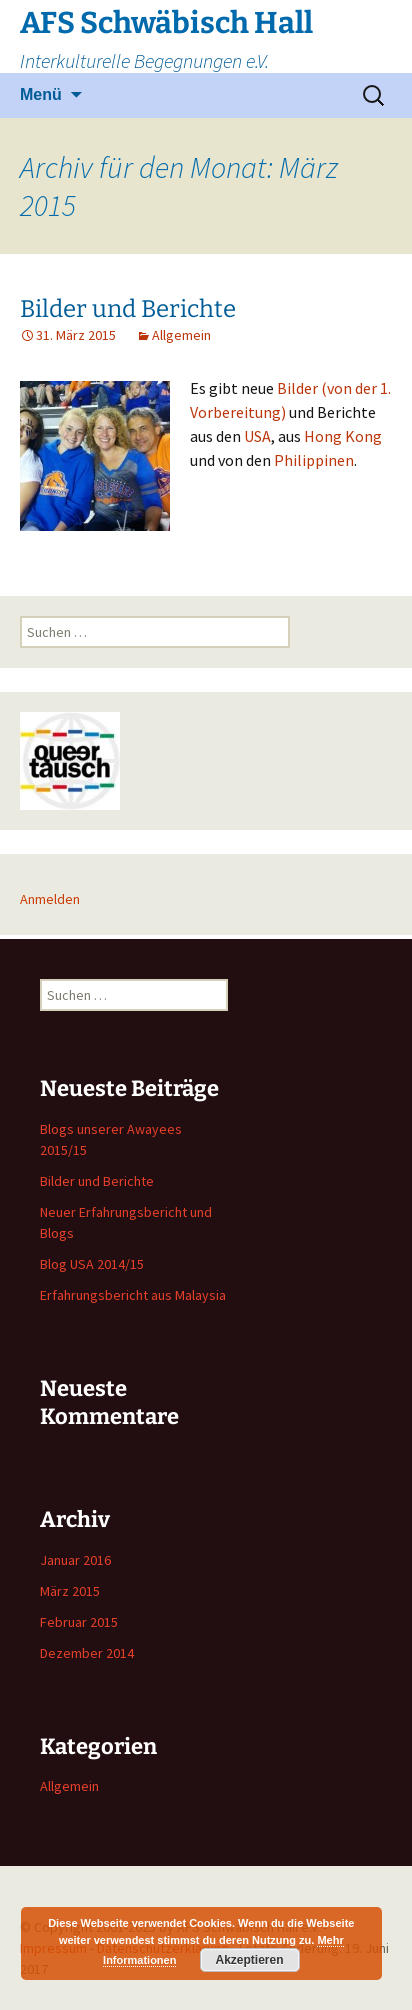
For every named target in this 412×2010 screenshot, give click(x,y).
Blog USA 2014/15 (92, 1264)
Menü (41, 94)
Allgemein (181, 335)
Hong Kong (343, 436)
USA (257, 436)
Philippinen (314, 460)
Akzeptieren (249, 1960)
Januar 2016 (75, 1560)
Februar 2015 (79, 1622)
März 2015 (70, 1591)
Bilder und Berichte (128, 309)
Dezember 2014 (87, 1653)
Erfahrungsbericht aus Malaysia (133, 1295)
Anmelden (50, 899)
